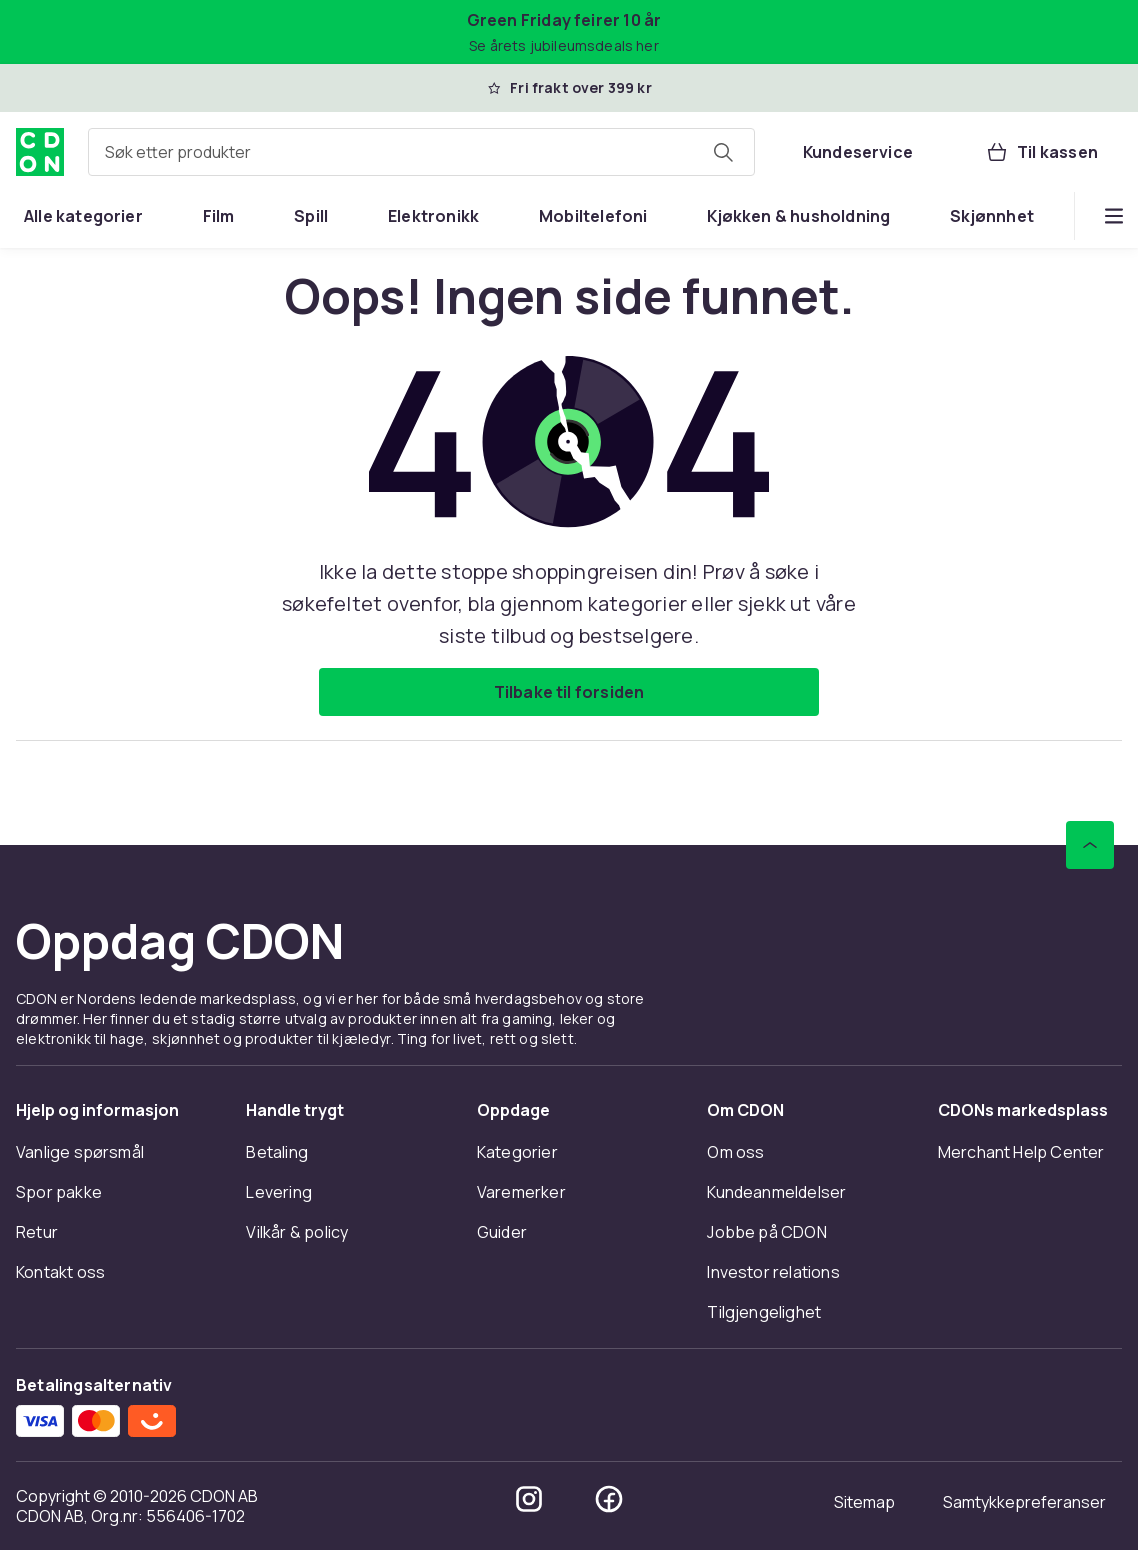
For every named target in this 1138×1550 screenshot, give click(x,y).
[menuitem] (83, 216)
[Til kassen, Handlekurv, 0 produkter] (1041, 152)
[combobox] (421, 152)
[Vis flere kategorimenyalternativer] (1114, 216)
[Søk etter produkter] (723, 152)
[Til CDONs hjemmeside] (40, 152)
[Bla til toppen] (1090, 845)
